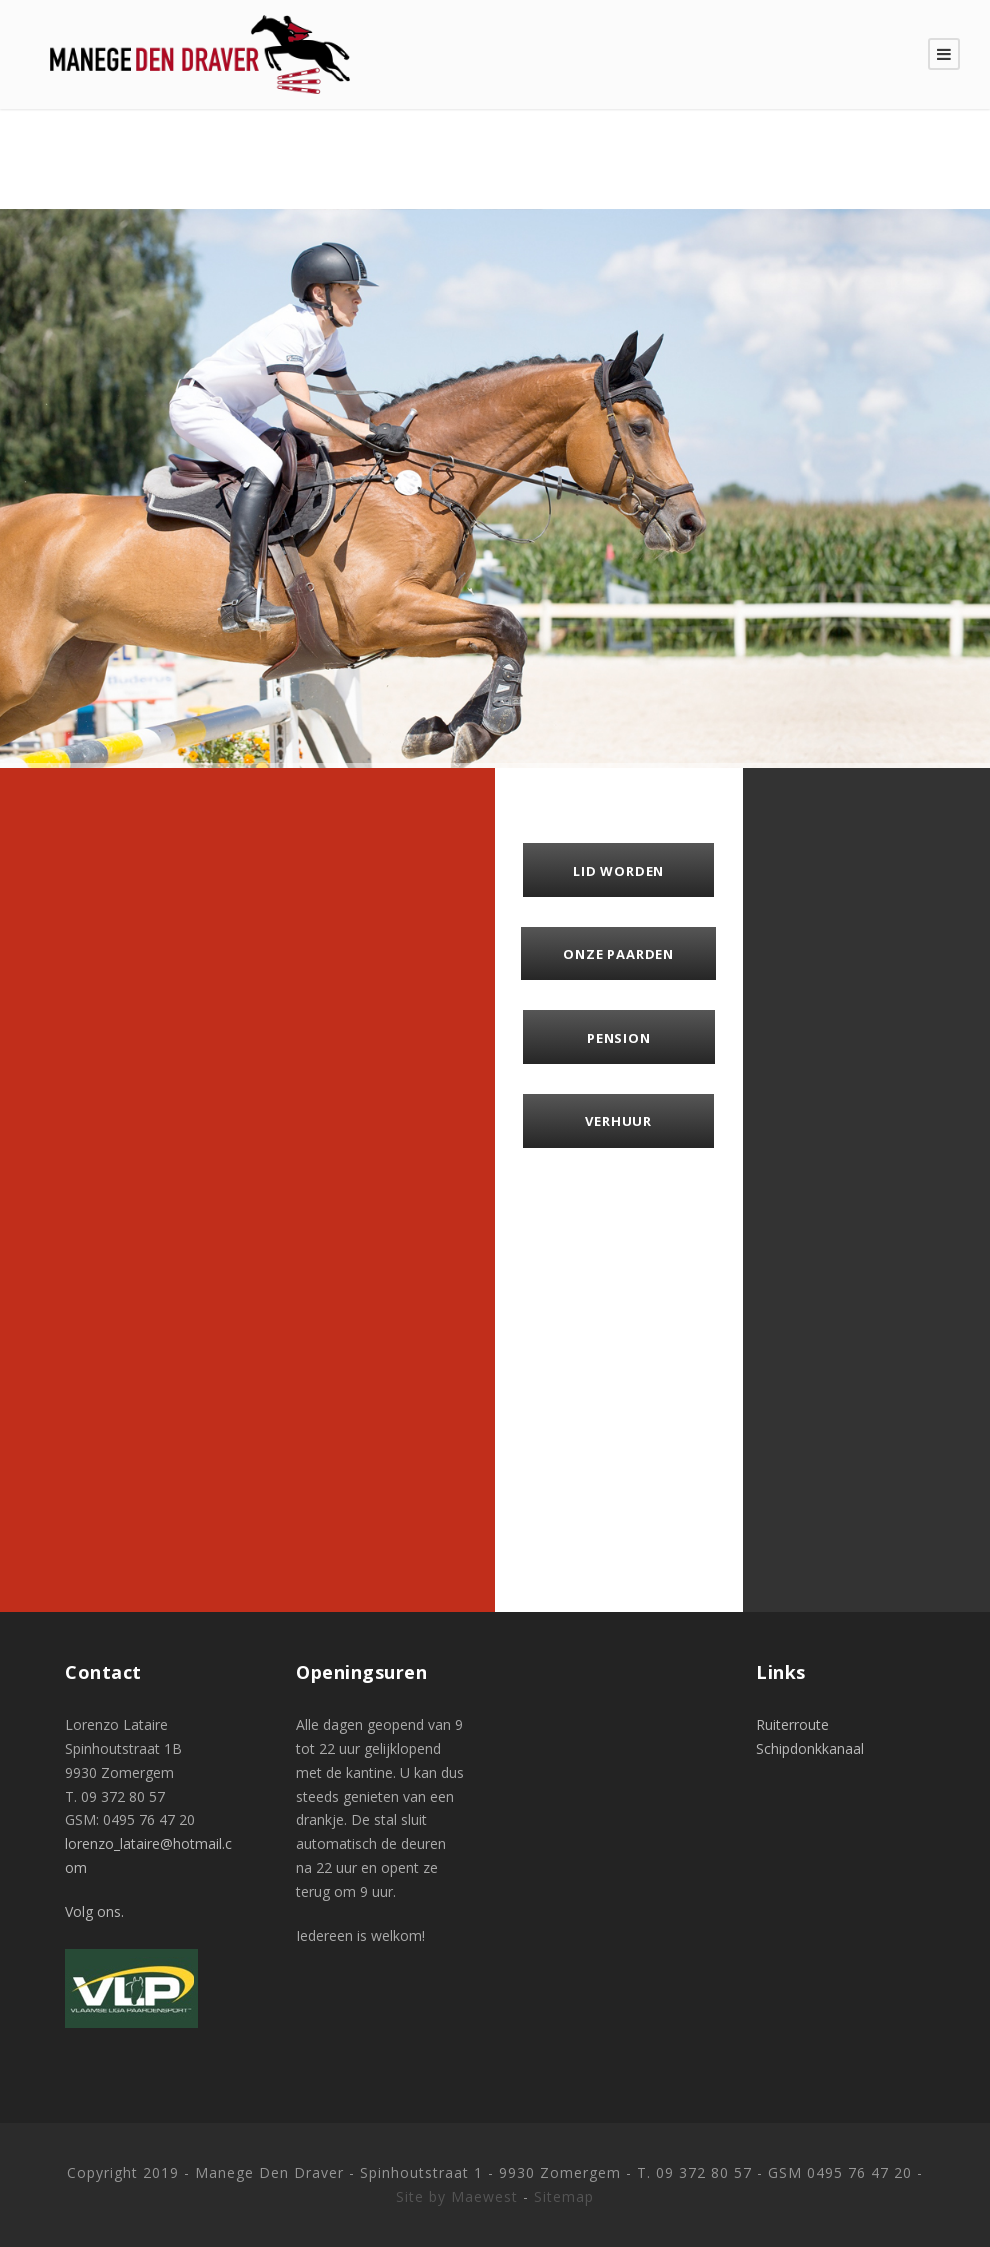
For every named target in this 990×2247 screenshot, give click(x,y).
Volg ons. (94, 1911)
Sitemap (564, 2196)
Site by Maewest (457, 2196)
